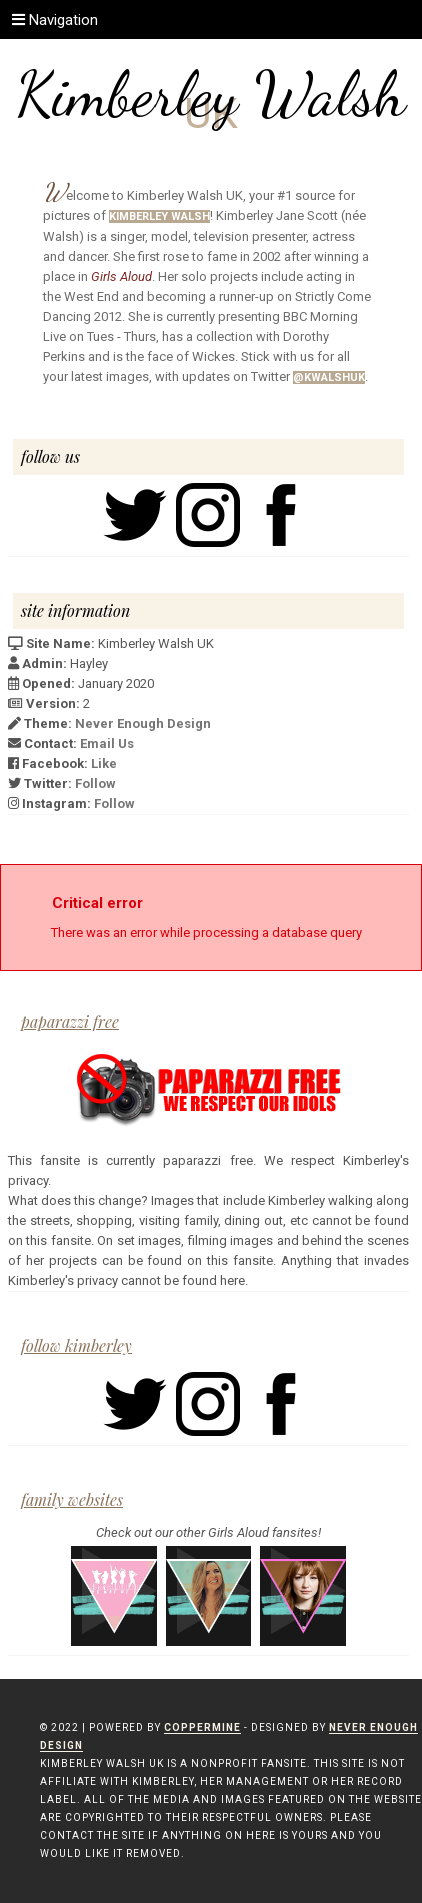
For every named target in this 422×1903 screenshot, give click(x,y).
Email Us (107, 743)
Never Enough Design (143, 723)
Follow (95, 783)
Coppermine (202, 1727)
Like (104, 763)
